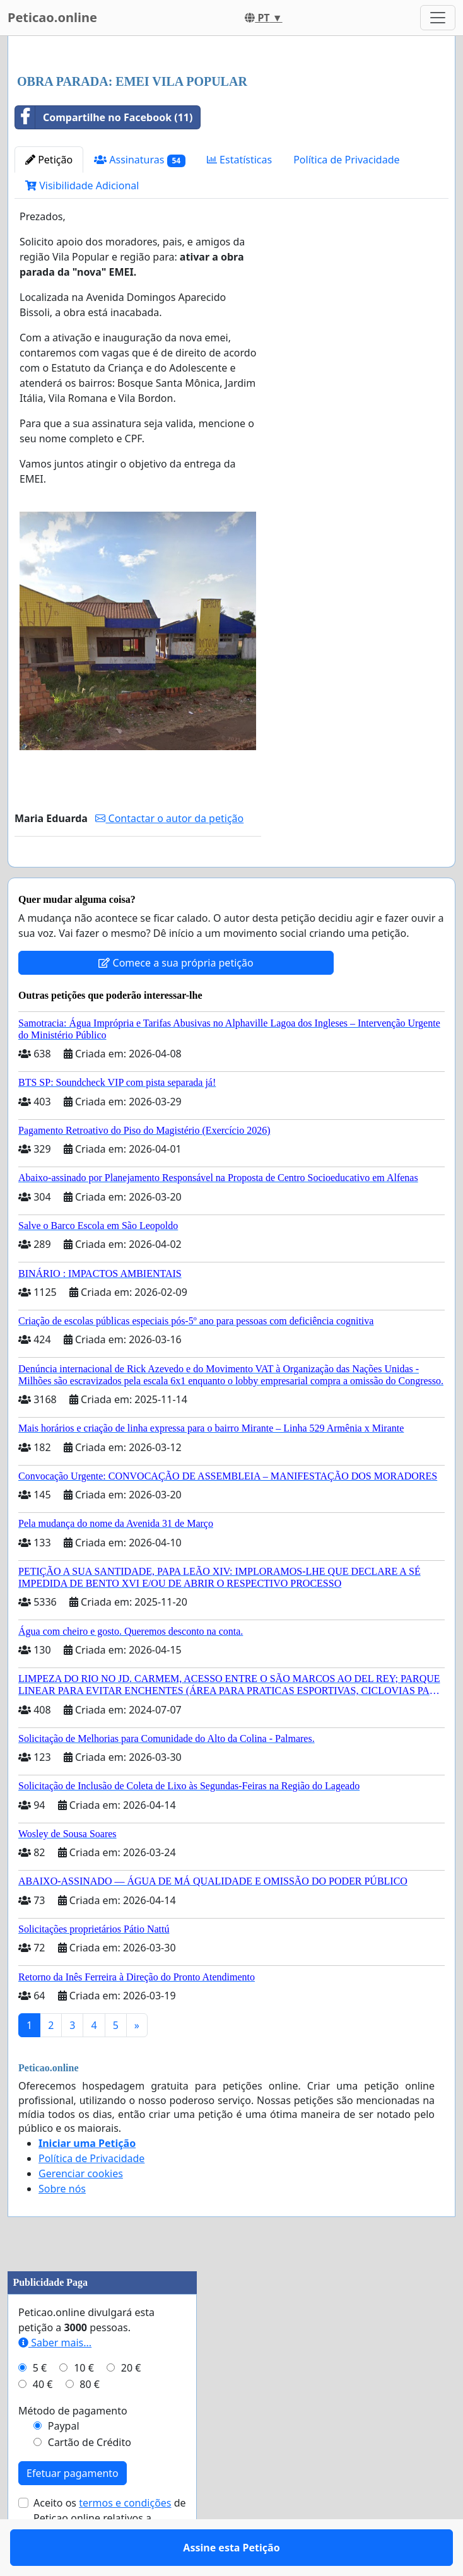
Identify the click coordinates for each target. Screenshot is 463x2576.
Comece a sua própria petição (175, 999)
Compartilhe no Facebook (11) (103, 117)
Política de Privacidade (346, 160)
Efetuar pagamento (72, 2510)
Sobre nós (62, 2225)
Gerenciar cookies (80, 2210)
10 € (84, 2404)
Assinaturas (139, 160)
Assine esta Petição (138, 875)
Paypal (63, 2462)
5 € (40, 2404)
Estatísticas (239, 160)
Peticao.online (52, 17)
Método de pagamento (72, 2447)
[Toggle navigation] (437, 17)
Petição (49, 160)
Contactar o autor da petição (169, 818)
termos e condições (125, 2539)
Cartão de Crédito (89, 2479)
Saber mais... (54, 2379)
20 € (131, 2404)
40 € (43, 2421)
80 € (89, 2421)
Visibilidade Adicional (82, 185)
